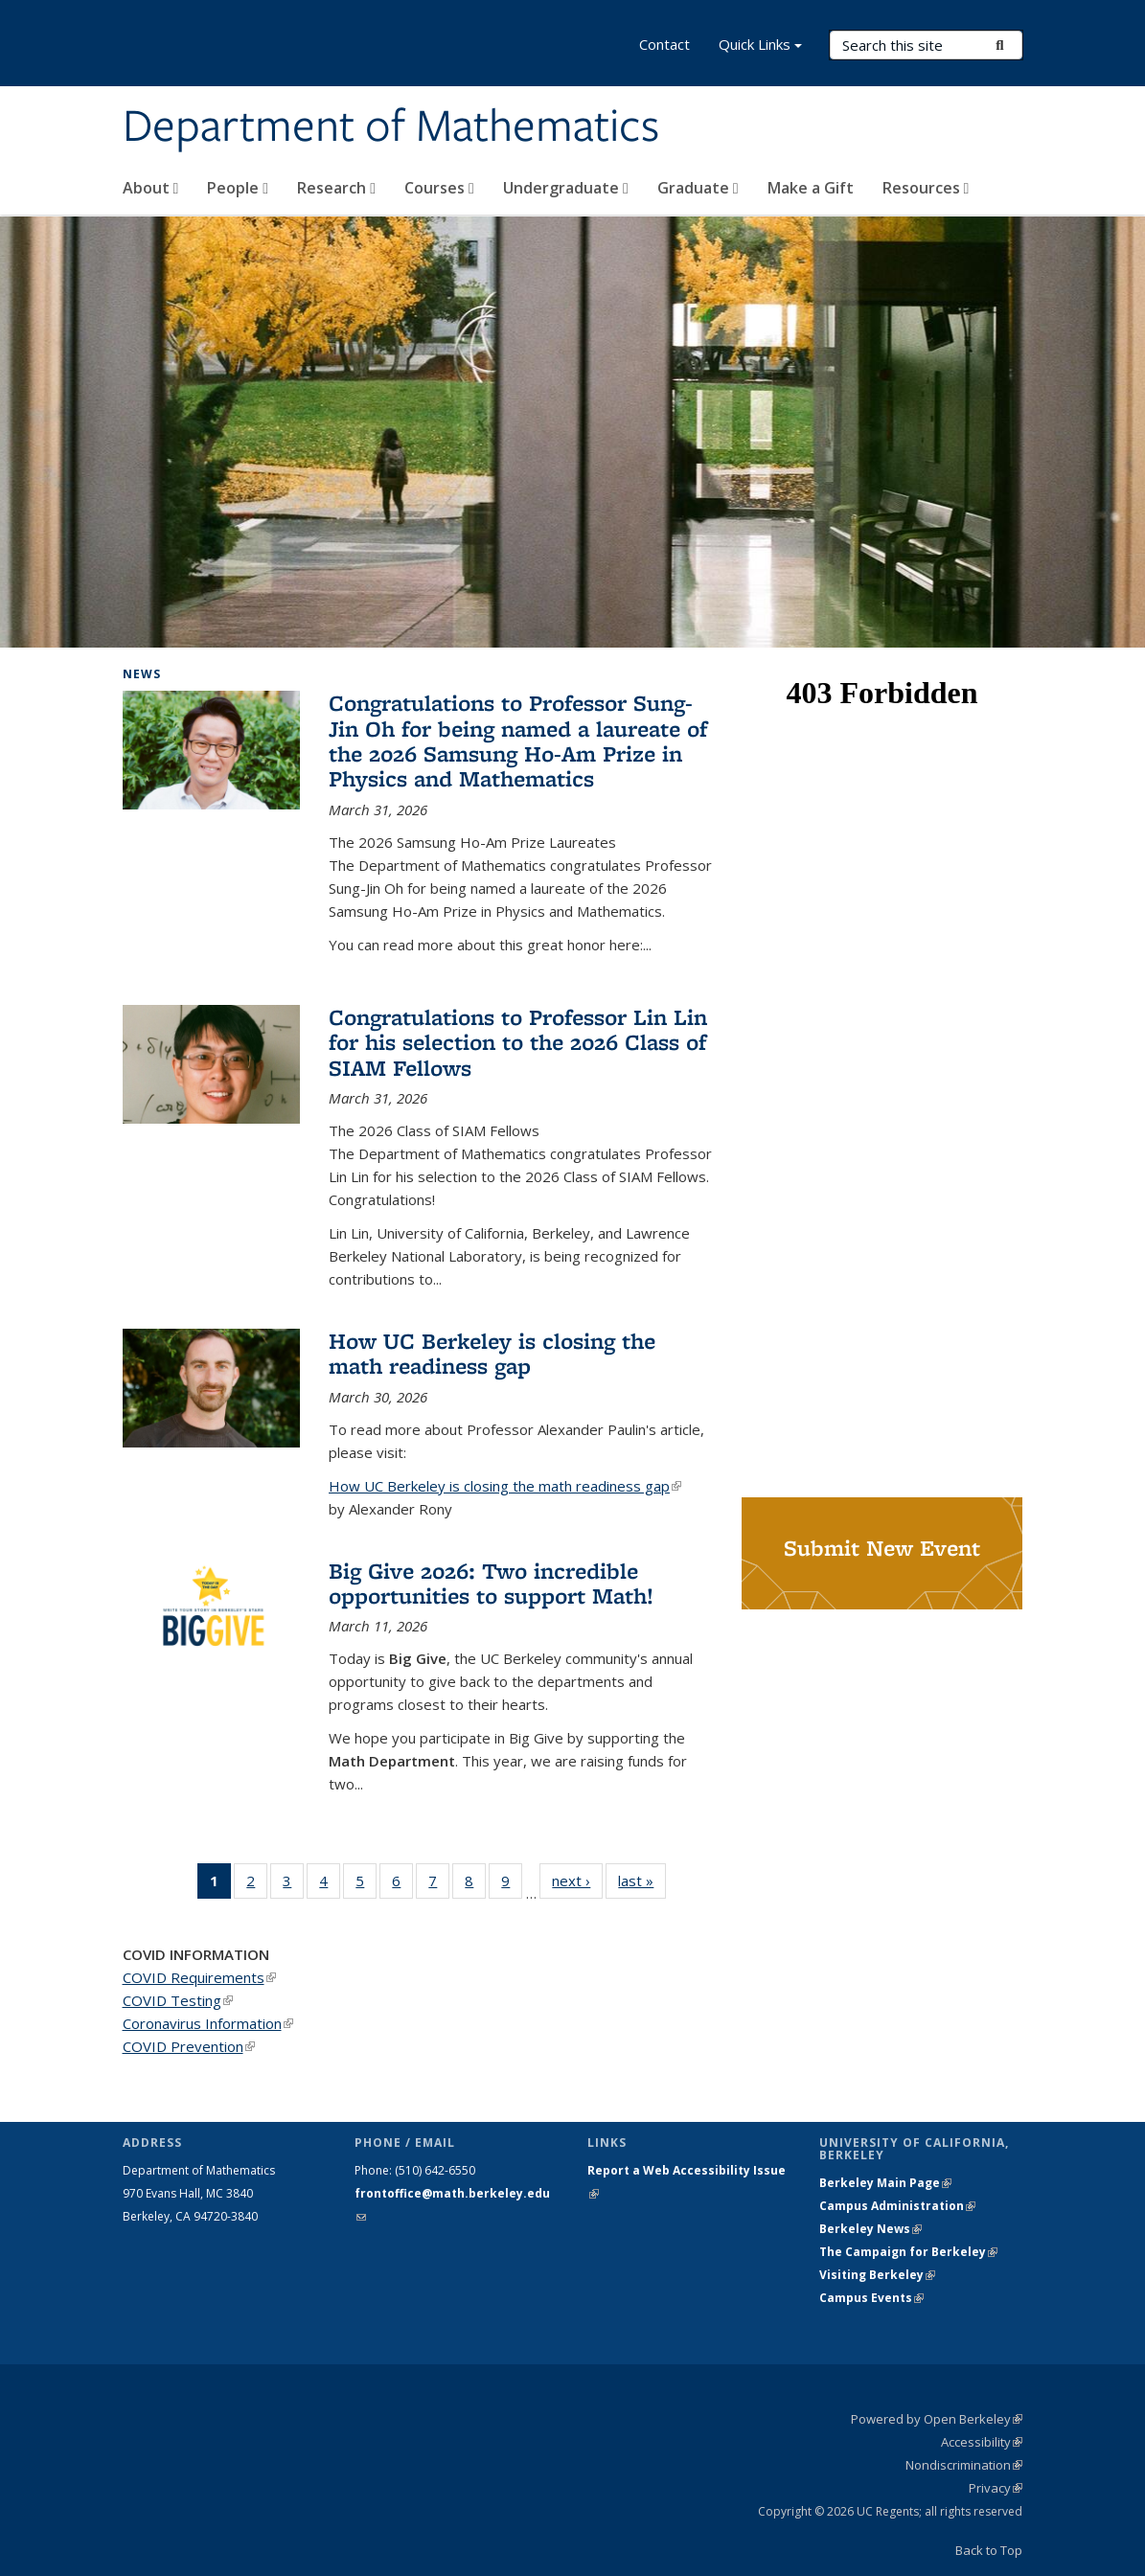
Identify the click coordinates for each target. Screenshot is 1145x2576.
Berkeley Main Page (885, 2183)
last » (642, 1880)
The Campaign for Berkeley (908, 2252)
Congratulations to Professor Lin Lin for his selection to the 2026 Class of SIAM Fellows (518, 1042)
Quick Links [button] (760, 46)
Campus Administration (897, 2206)
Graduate (698, 187)
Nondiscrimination (963, 2464)
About (151, 187)
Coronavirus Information (208, 2023)
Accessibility (981, 2442)
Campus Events (871, 2298)
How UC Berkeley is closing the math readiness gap (492, 1353)
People (237, 187)
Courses (439, 187)
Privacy (995, 2487)
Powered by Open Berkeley (936, 2419)
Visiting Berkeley (877, 2275)
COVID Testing (178, 2000)
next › (577, 1880)
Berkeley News (870, 2229)
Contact (664, 44)
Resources (926, 187)
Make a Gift (810, 187)
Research (336, 187)
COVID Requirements (199, 1977)
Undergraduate (566, 187)
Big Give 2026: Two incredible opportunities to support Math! (491, 1583)
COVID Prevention (189, 2046)
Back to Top (988, 2550)
